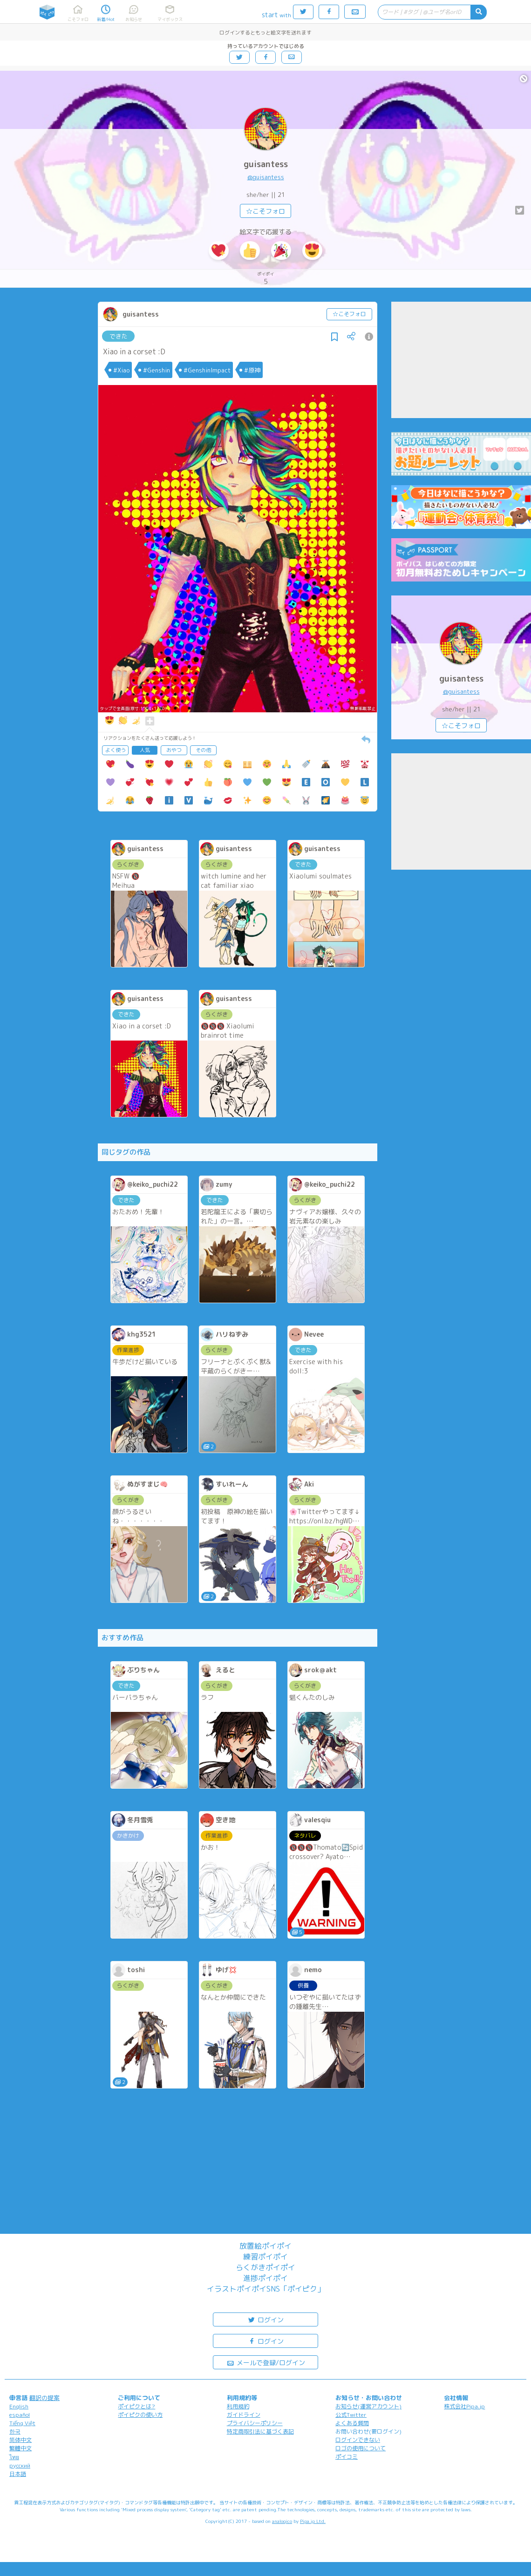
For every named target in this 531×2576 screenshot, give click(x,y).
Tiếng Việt (22, 2423)
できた (118, 336)
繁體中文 (20, 2448)
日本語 (17, 2474)
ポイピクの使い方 (140, 2415)
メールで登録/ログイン (265, 2362)
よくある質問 (352, 2423)
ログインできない (357, 2440)
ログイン (265, 2319)
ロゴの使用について (360, 2448)
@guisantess (265, 177)
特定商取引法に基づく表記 (260, 2431)
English (18, 2406)
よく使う (115, 750)
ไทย (14, 2457)
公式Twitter (351, 2415)
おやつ (174, 750)
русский (19, 2465)
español (19, 2415)
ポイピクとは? (136, 2406)
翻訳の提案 (44, 2397)
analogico (282, 2521)
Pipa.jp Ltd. (313, 2521)
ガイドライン (243, 2415)
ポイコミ (346, 2457)
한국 (14, 2431)
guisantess (266, 164)
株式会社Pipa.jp (464, 2406)
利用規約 (238, 2406)
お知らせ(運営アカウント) (368, 2406)
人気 (145, 750)
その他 (203, 750)
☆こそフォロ (265, 211)
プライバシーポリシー (255, 2423)
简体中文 (20, 2440)
